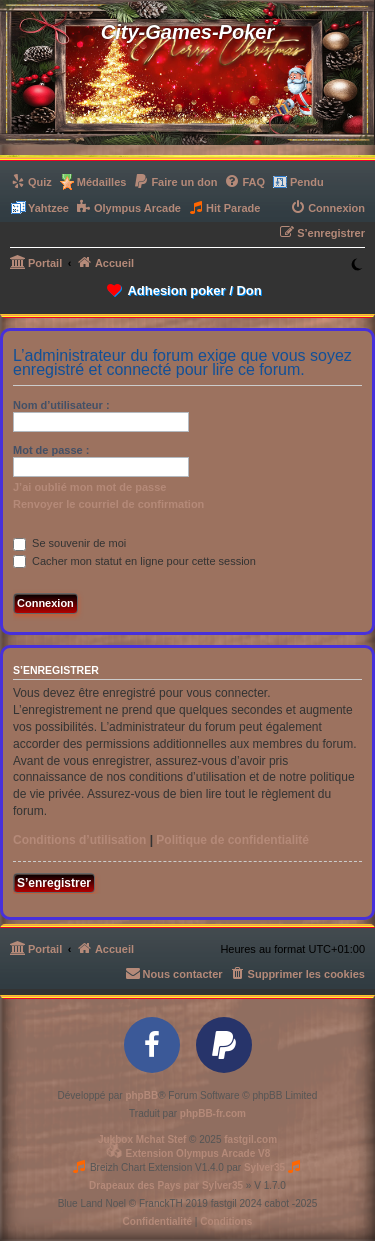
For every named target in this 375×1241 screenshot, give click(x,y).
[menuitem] (31, 182)
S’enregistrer (54, 883)
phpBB (141, 1095)
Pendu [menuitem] (307, 182)
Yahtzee (48, 208)
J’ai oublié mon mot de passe (89, 487)
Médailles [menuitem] (102, 182)
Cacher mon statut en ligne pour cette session (134, 561)
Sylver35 (264, 1167)
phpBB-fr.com (213, 1113)
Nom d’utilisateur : (61, 405)
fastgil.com (250, 1139)
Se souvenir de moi (69, 543)
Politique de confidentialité (232, 840)
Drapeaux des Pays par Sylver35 (166, 1185)
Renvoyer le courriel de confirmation (108, 504)
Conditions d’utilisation (79, 840)
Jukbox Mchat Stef (142, 1139)
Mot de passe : (51, 450)
